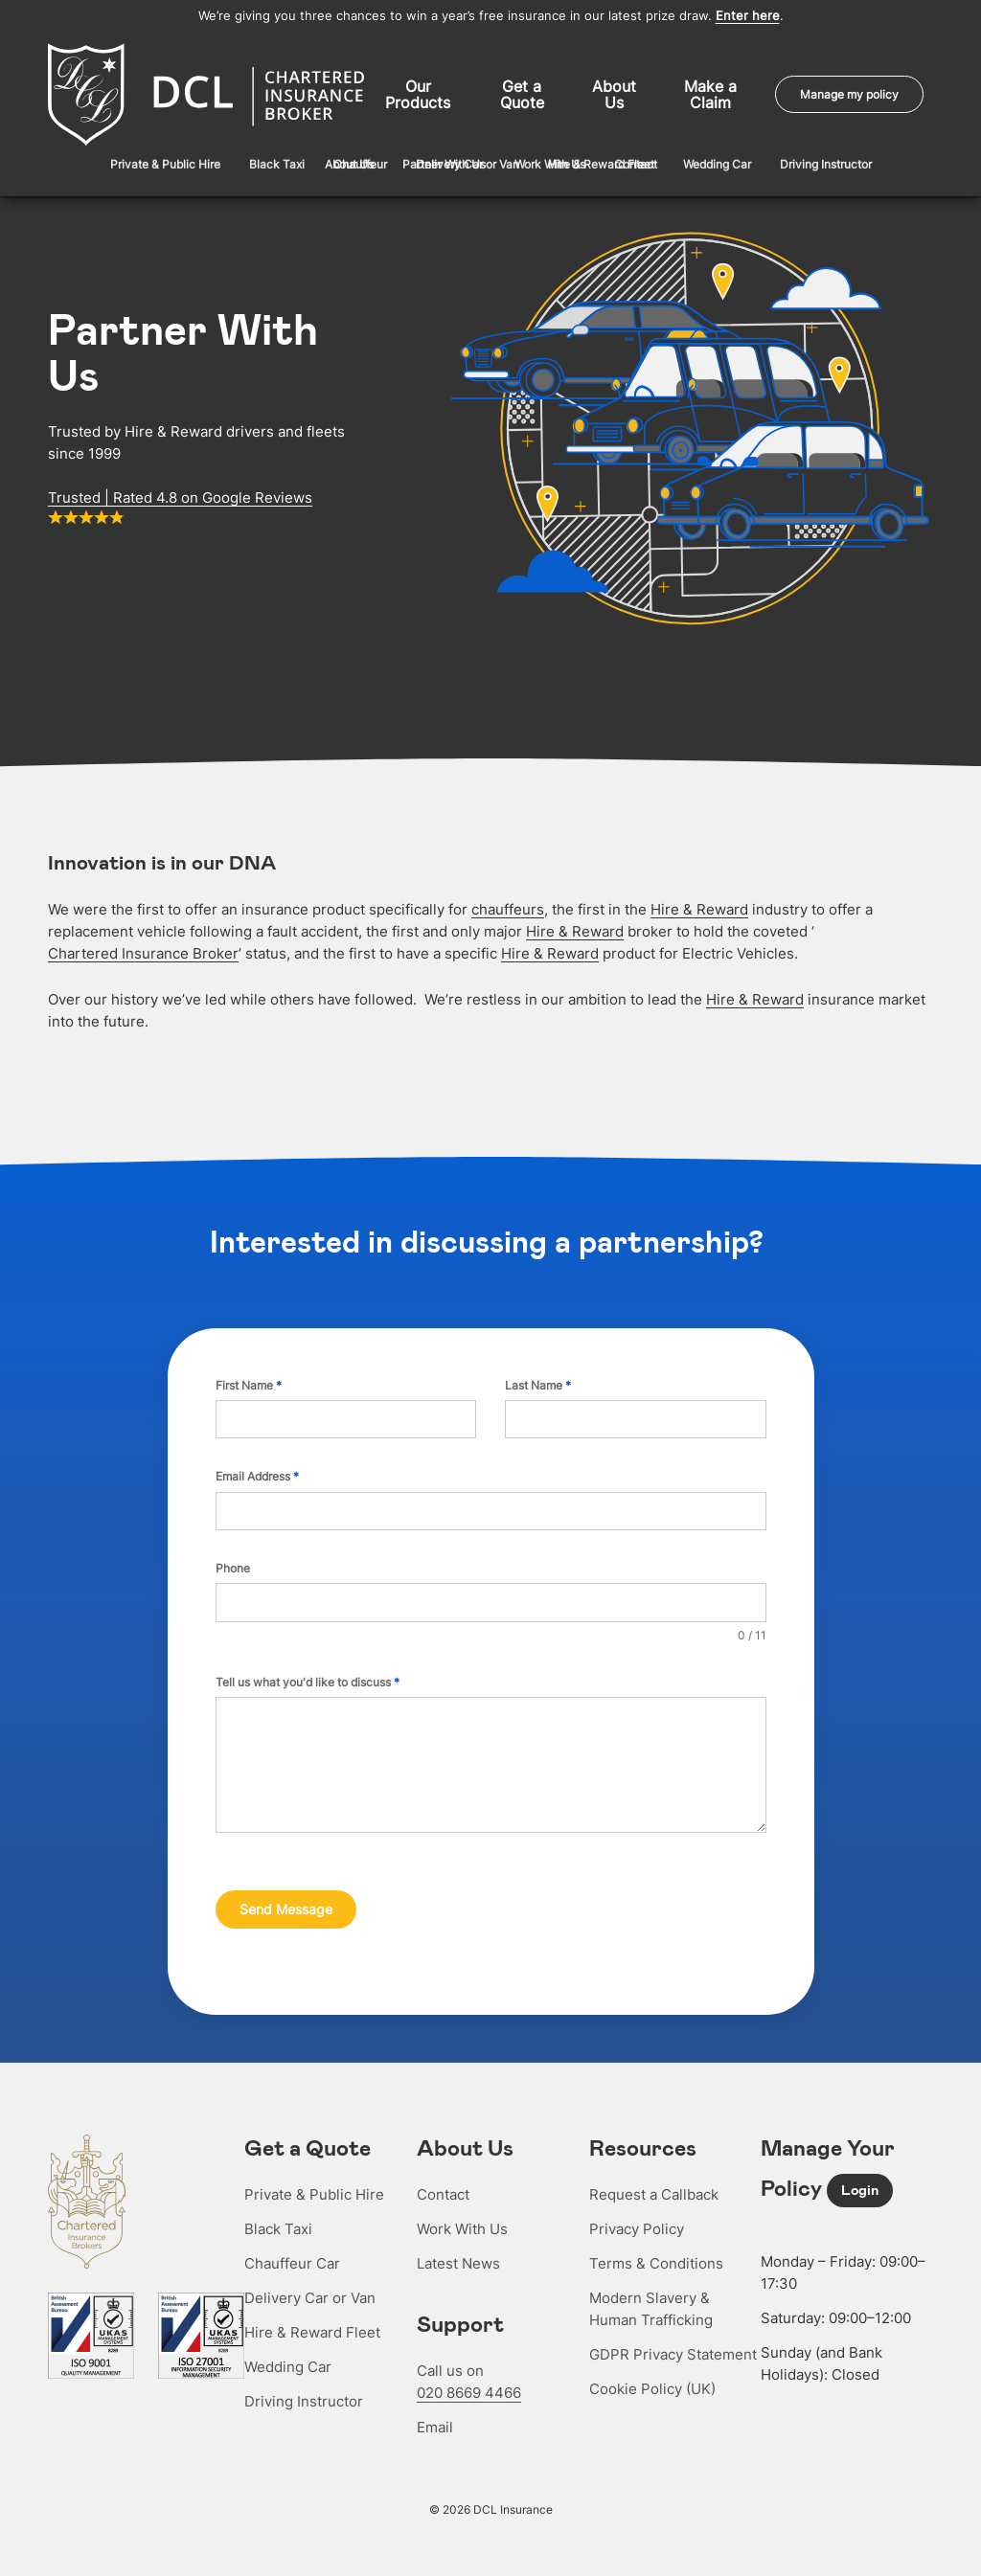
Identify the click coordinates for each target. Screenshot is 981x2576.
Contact (443, 2178)
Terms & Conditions (656, 2247)
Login (859, 2173)
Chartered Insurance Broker (143, 947)
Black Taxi (278, 2212)
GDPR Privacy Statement (673, 2338)
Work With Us (462, 2212)
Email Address (257, 1469)
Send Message (286, 1902)
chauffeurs (507, 902)
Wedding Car (287, 2350)
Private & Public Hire (314, 2178)
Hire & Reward (699, 902)
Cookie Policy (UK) (652, 2372)
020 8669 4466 (469, 2376)
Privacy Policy (636, 2212)
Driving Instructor (303, 2385)
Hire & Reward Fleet (312, 2316)
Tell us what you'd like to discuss (307, 1675)
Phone (233, 1561)
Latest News (458, 2247)
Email (435, 2411)
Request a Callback (654, 2178)
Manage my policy (849, 91)
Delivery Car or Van (310, 2281)
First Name (249, 1378)
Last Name (538, 1378)
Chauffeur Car (292, 2247)
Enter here (748, 16)
